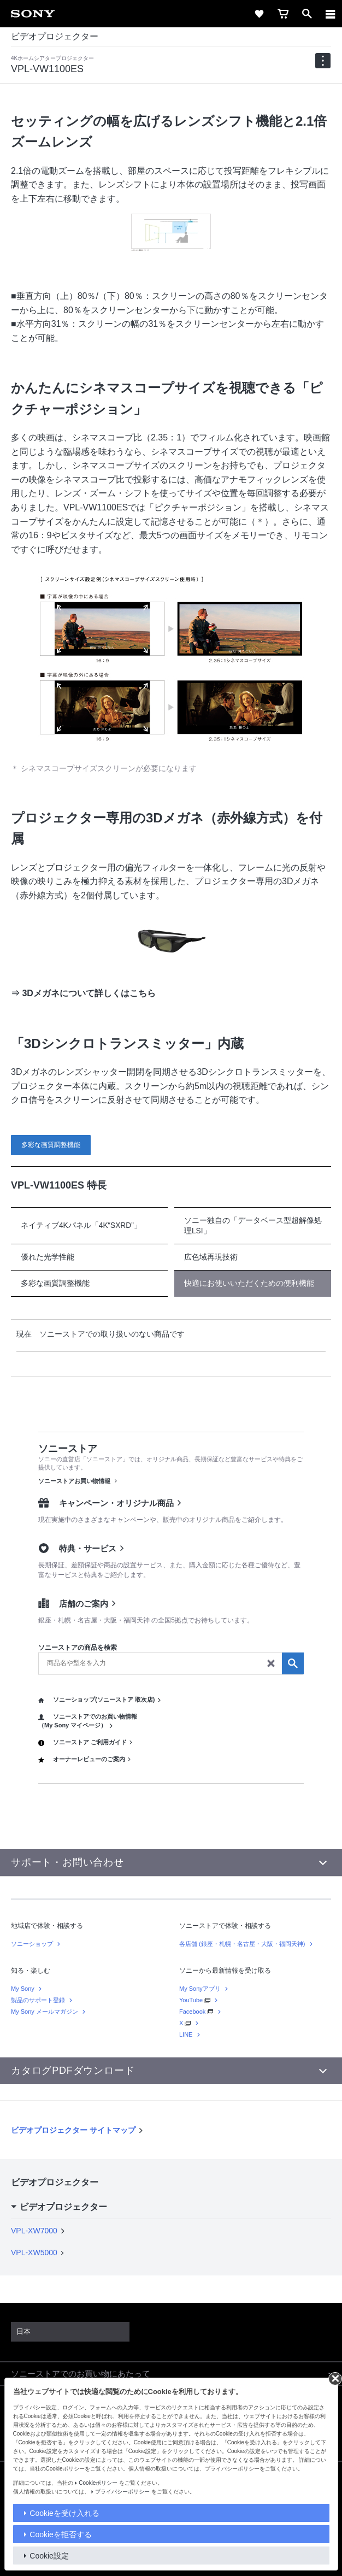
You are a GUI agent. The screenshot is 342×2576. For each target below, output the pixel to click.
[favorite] (259, 13)
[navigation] (323, 60)
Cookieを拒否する (61, 2534)
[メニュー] (330, 13)
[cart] (283, 13)
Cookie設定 (49, 2555)
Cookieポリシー (98, 2483)
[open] (307, 13)
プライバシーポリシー (122, 2492)
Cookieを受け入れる (64, 2513)
